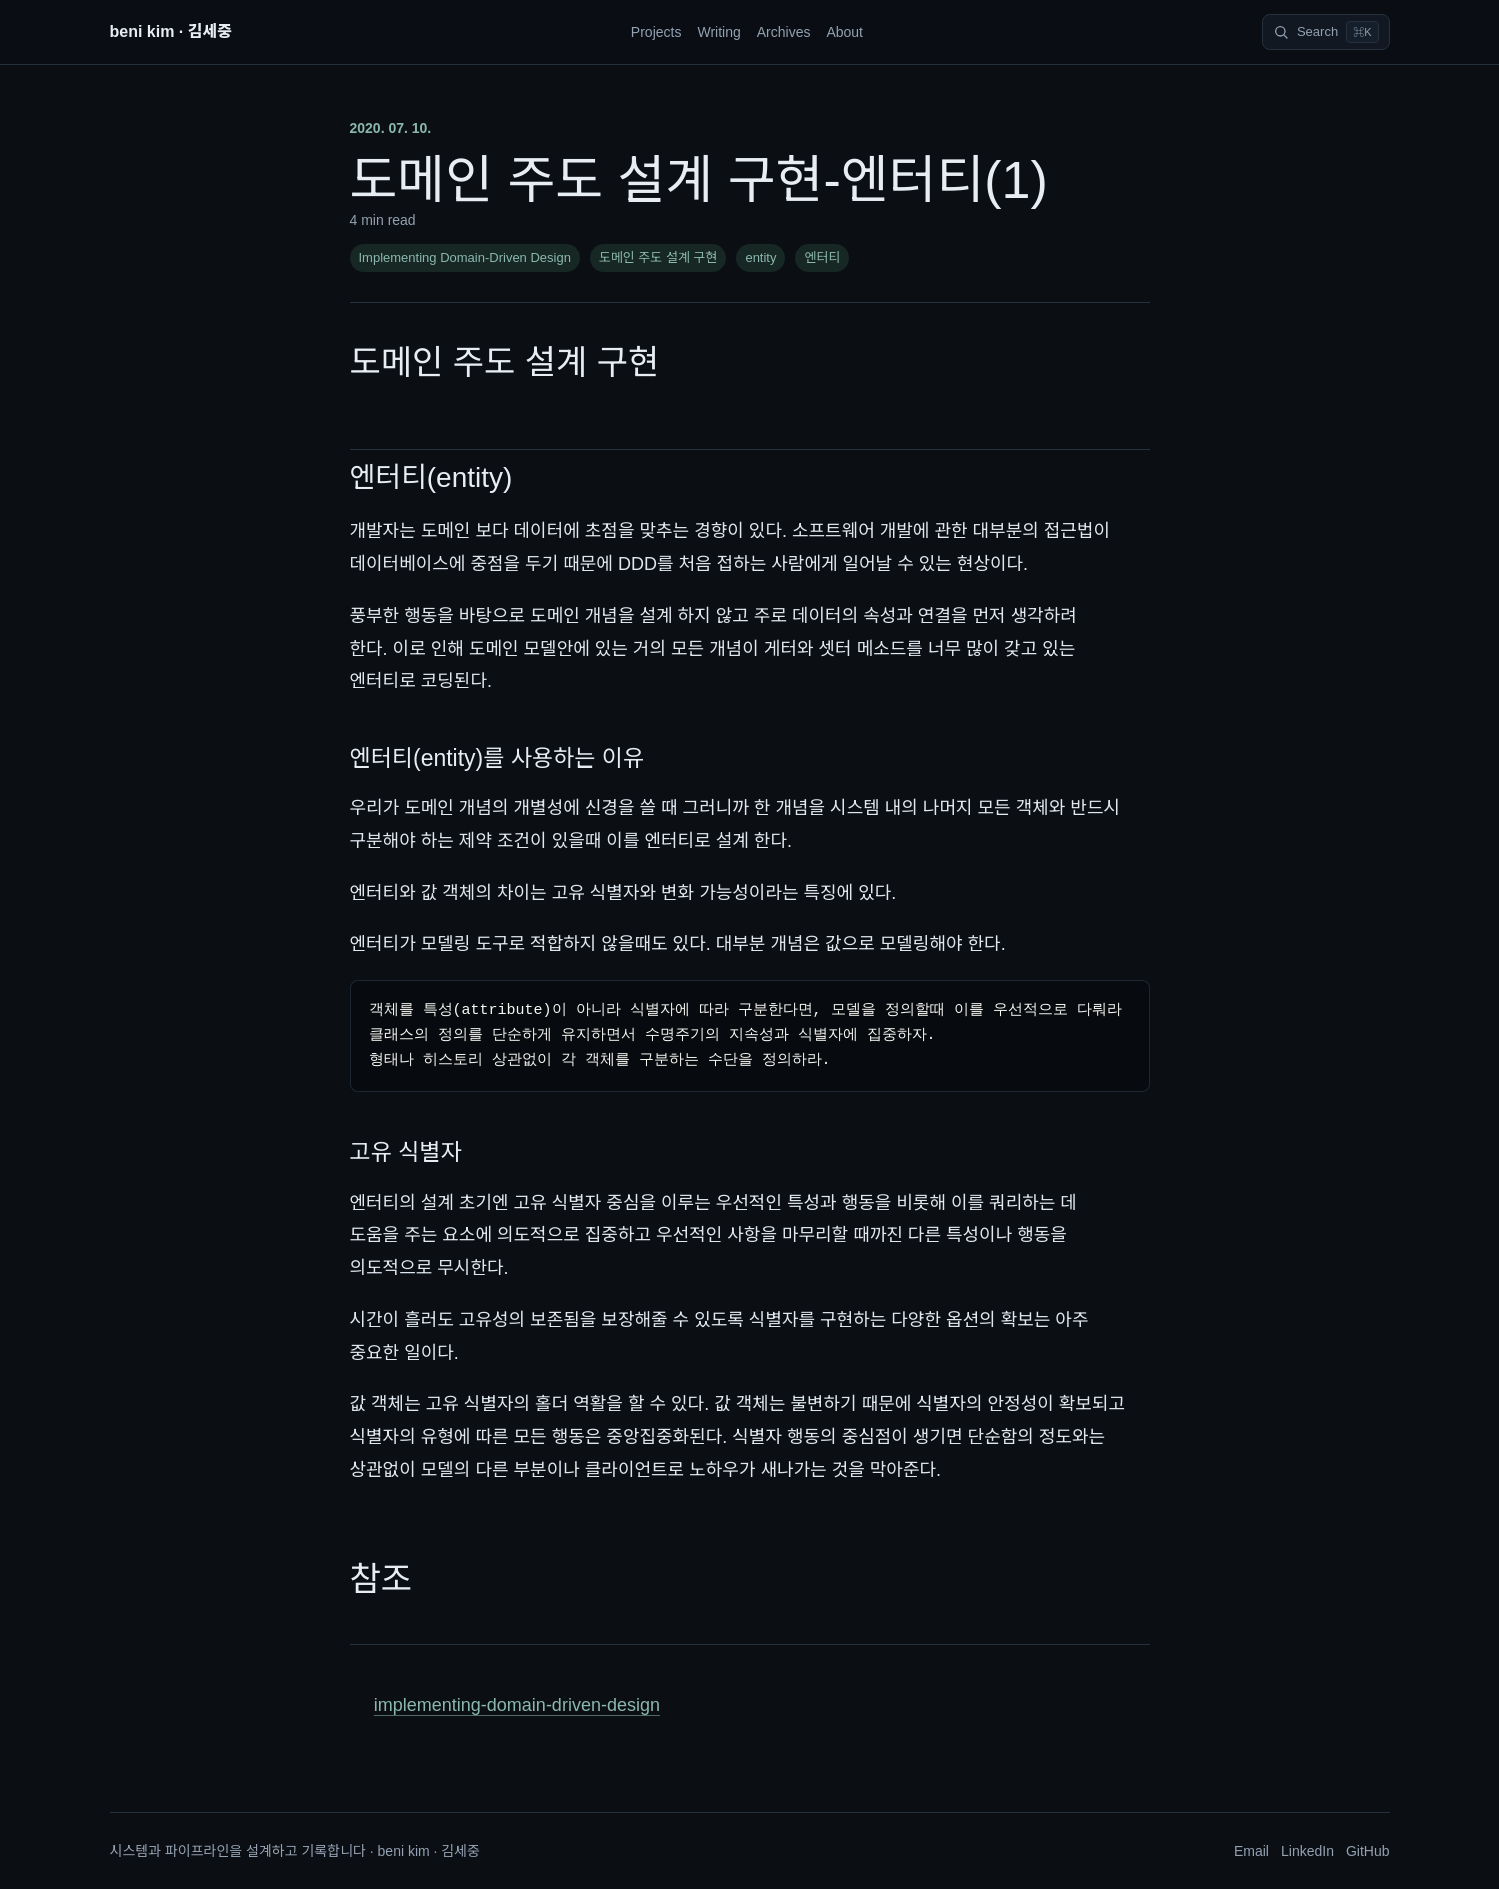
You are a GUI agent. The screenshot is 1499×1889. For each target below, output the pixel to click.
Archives (784, 32)
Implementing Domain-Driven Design (465, 257)
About (844, 32)
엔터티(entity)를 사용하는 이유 (497, 758)
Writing (718, 32)
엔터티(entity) (431, 477)
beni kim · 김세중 (171, 31)
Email (1251, 1851)
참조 (381, 1579)
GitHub (1368, 1851)
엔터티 (822, 257)
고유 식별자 (406, 1152)
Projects (656, 32)
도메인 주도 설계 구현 (658, 257)
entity (760, 257)
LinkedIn (1307, 1851)
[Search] (1326, 32)
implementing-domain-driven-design (517, 1705)
